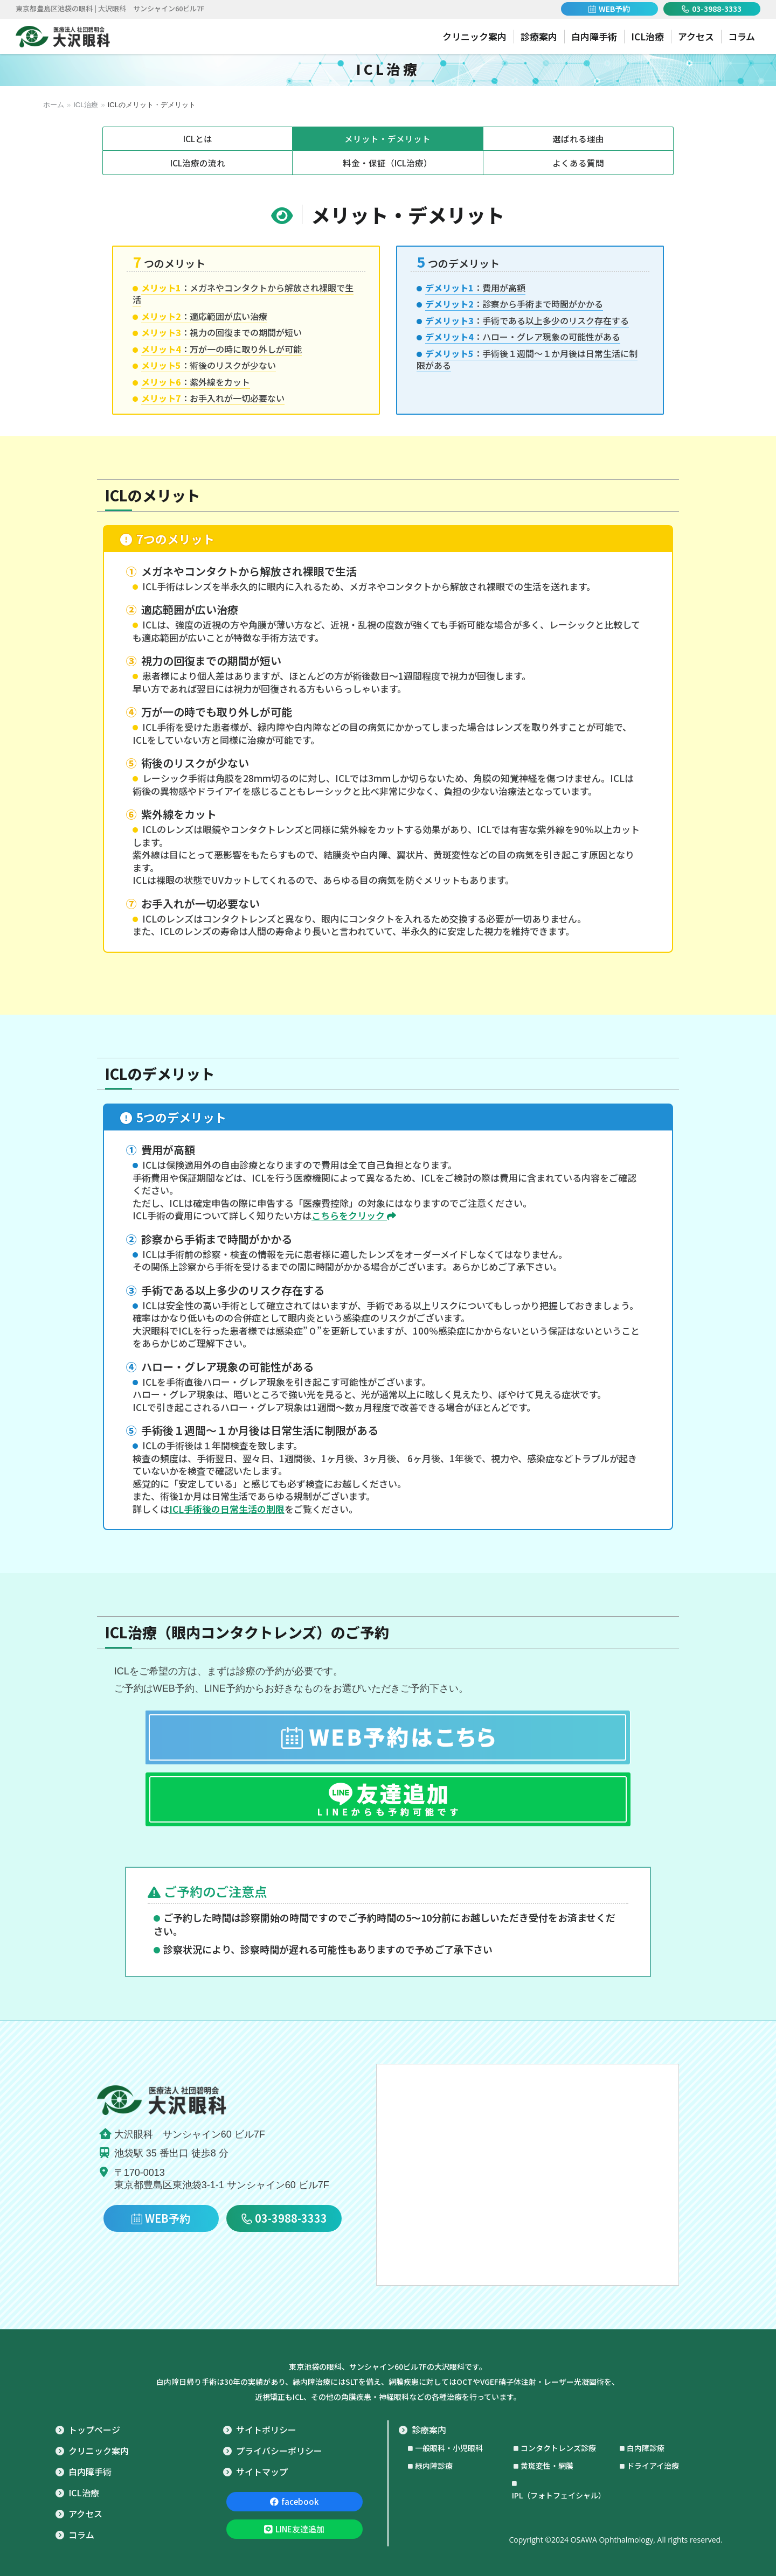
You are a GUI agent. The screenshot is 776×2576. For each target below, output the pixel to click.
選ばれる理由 (578, 138)
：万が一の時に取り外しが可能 (221, 349)
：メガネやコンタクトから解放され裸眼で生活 (243, 293)
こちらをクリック (353, 1215)
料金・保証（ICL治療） (387, 162)
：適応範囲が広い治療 (204, 316)
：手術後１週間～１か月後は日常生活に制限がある (527, 359)
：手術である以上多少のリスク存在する (527, 320)
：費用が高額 (475, 287)
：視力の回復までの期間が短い (221, 332)
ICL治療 (85, 105)
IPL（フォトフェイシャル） (559, 2495)
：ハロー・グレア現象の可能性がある (522, 336)
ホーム (53, 105)
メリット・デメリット (387, 138)
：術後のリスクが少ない (208, 365)
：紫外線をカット (195, 381)
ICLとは (197, 138)
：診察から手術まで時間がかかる (514, 303)
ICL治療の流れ (197, 162)
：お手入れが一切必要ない (213, 398)
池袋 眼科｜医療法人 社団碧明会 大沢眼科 (63, 36)
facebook (294, 2501)
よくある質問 (578, 162)
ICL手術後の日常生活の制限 (227, 1509)
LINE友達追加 (294, 2529)
